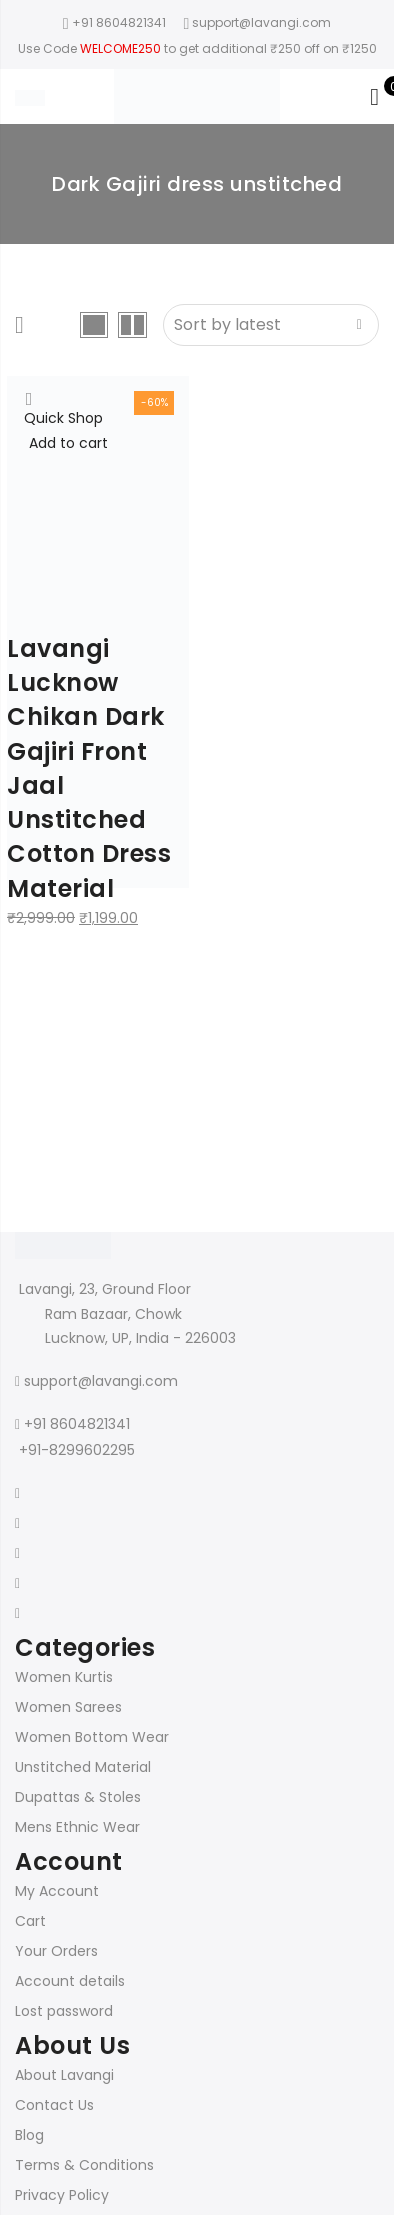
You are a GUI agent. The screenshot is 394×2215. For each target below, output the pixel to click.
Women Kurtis (64, 1677)
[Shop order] (271, 325)
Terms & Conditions (84, 2165)
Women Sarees (68, 1707)
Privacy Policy (62, 2195)
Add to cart (68, 443)
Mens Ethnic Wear (77, 1827)
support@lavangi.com (101, 1381)
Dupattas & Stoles (78, 1797)
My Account (57, 1891)
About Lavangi (64, 2075)
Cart (30, 1921)
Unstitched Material (83, 1767)
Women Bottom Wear (92, 1737)
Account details (70, 1981)
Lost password (64, 2011)
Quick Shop (63, 418)
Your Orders (56, 1951)
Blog (29, 2135)
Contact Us (54, 2105)
